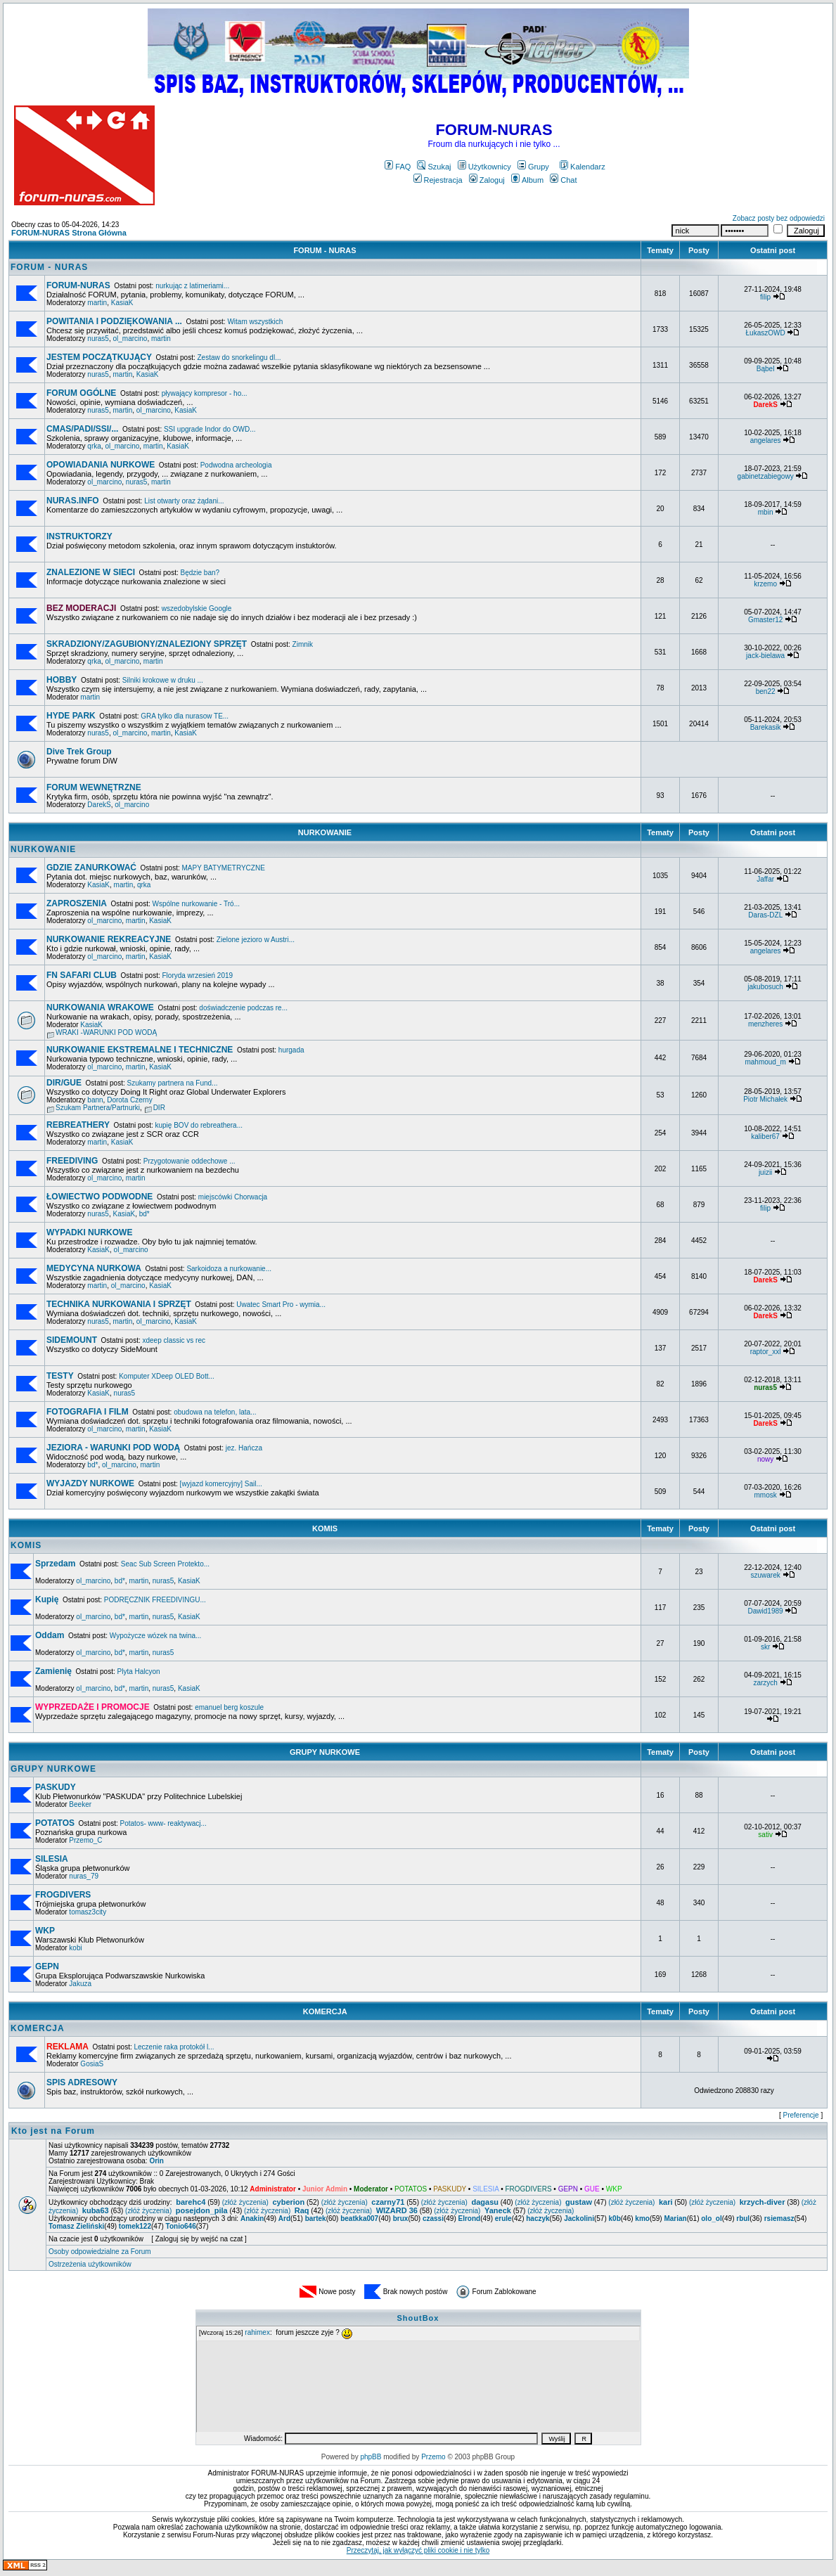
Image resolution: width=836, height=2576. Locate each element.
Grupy (533, 166)
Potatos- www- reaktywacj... (163, 1823)
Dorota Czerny (129, 1100)
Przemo (433, 2457)
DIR (159, 1108)
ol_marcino (130, 338)
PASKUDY (55, 1787)
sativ (765, 1834)
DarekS (98, 805)
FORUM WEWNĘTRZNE (93, 787)
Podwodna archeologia (236, 465)
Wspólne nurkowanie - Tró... (196, 904)
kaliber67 (765, 1136)
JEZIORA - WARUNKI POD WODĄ (113, 1448)
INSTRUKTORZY (79, 536)
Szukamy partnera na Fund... (172, 1083)
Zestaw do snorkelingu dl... (239, 357)
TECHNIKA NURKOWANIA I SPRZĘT (118, 1304)
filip (765, 297)
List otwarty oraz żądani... (184, 501)
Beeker (80, 1804)
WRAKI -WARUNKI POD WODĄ (106, 1032)
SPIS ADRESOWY (81, 2082)
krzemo (765, 584)
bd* (144, 1214)
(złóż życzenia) (245, 2202)
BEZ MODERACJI (81, 608)
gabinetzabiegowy (766, 476)
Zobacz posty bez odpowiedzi (779, 218)
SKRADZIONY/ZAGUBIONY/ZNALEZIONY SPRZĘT (146, 644)
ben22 (766, 691)
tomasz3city (87, 1912)
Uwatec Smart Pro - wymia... (281, 1304)
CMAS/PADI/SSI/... (82, 429)
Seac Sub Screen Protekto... (165, 1564)
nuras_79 (83, 1876)
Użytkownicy (484, 166)
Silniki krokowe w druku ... (162, 680)
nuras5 (98, 338)
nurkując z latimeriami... (192, 286)
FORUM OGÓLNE (81, 393)
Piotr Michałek (765, 1099)
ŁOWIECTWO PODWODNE (99, 1197)
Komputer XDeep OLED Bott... (166, 1376)
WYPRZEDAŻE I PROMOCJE (92, 1707)
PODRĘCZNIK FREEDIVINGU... (155, 1600)
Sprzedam (55, 1564)
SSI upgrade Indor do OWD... (210, 429)
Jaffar (765, 879)
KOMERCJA (325, 2011)
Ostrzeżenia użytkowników (90, 2264)
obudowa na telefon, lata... (215, 1412)
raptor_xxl (765, 1351)
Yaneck (497, 2210)
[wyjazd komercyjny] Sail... (221, 1484)
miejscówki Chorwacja (232, 1197)
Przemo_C (85, 1840)
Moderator (371, 2189)
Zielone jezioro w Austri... (256, 940)
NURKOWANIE (325, 832)
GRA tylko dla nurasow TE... (185, 716)
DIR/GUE (64, 1083)
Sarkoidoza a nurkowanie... (228, 1269)
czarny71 (387, 2202)
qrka (94, 446)
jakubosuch (765, 987)
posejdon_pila (202, 2210)
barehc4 (190, 2202)
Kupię (46, 1599)
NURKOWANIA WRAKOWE (100, 1007)
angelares (765, 440)
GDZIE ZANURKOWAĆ (91, 867)
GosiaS (91, 2064)
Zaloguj (487, 180)
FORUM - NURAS (324, 250)
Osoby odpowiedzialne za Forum (100, 2251)
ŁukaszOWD (765, 333)
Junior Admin (324, 2189)
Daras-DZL (765, 915)
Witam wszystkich (255, 322)
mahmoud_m (765, 1062)
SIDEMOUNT (71, 1340)
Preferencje (801, 2115)
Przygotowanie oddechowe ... (189, 1161)
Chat (563, 180)
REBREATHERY (78, 1125)
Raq (302, 2210)
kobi (75, 1948)
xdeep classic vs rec (173, 1340)
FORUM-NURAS (78, 285)
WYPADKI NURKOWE (89, 1232)
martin (97, 303)
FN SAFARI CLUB (81, 975)
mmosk (765, 1495)
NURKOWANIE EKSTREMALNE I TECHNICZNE (139, 1050)
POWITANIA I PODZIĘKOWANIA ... (114, 321)
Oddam (49, 1635)
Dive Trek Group (79, 751)
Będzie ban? (199, 573)
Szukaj (434, 166)
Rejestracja (438, 180)
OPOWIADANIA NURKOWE (100, 465)
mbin (765, 512)
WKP (45, 1931)
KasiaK (122, 303)
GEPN (47, 1966)
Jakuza (80, 1984)
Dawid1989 (765, 1611)
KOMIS (325, 1528)
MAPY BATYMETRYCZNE (222, 868)
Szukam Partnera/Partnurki (98, 1108)
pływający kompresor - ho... (204, 393)
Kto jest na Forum (53, 2131)
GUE (592, 2189)
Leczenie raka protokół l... (174, 2047)
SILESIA (51, 1859)
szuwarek (765, 1575)
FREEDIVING (72, 1161)
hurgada (291, 1050)
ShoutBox (418, 2318)
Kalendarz (582, 166)
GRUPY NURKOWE (325, 1752)
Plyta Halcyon (138, 1671)
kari (666, 2202)
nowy (765, 1459)
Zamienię (53, 1671)
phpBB (370, 2457)
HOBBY (61, 680)
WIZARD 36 (397, 2210)
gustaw (578, 2202)
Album (527, 180)
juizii (765, 1172)
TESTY (60, 1376)
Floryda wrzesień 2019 (197, 975)
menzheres (765, 1024)
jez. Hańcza (244, 1448)
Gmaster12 (765, 620)
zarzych (765, 1683)
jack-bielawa (765, 655)
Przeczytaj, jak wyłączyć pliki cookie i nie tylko (418, 2550)
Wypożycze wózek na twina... (156, 1636)
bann (95, 1100)
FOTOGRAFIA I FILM (87, 1412)
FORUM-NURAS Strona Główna (69, 232)
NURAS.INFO (72, 500)
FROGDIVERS (63, 1895)
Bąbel (766, 369)
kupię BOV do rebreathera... (199, 1125)
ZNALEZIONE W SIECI (90, 572)
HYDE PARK (71, 716)
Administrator (273, 2189)
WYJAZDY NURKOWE (90, 1483)
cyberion (288, 2202)
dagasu (485, 2202)
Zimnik (302, 644)
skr (765, 1647)
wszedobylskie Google (197, 608)
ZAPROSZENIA (76, 903)
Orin (156, 2161)
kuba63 (95, 2210)
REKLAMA (67, 2047)
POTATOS (55, 1823)
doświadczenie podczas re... (243, 1008)
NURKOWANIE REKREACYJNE (108, 939)
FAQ (398, 166)
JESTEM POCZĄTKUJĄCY (99, 357)
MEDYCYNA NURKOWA (93, 1268)
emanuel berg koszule (229, 1707)
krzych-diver (762, 2202)
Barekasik (765, 727)
